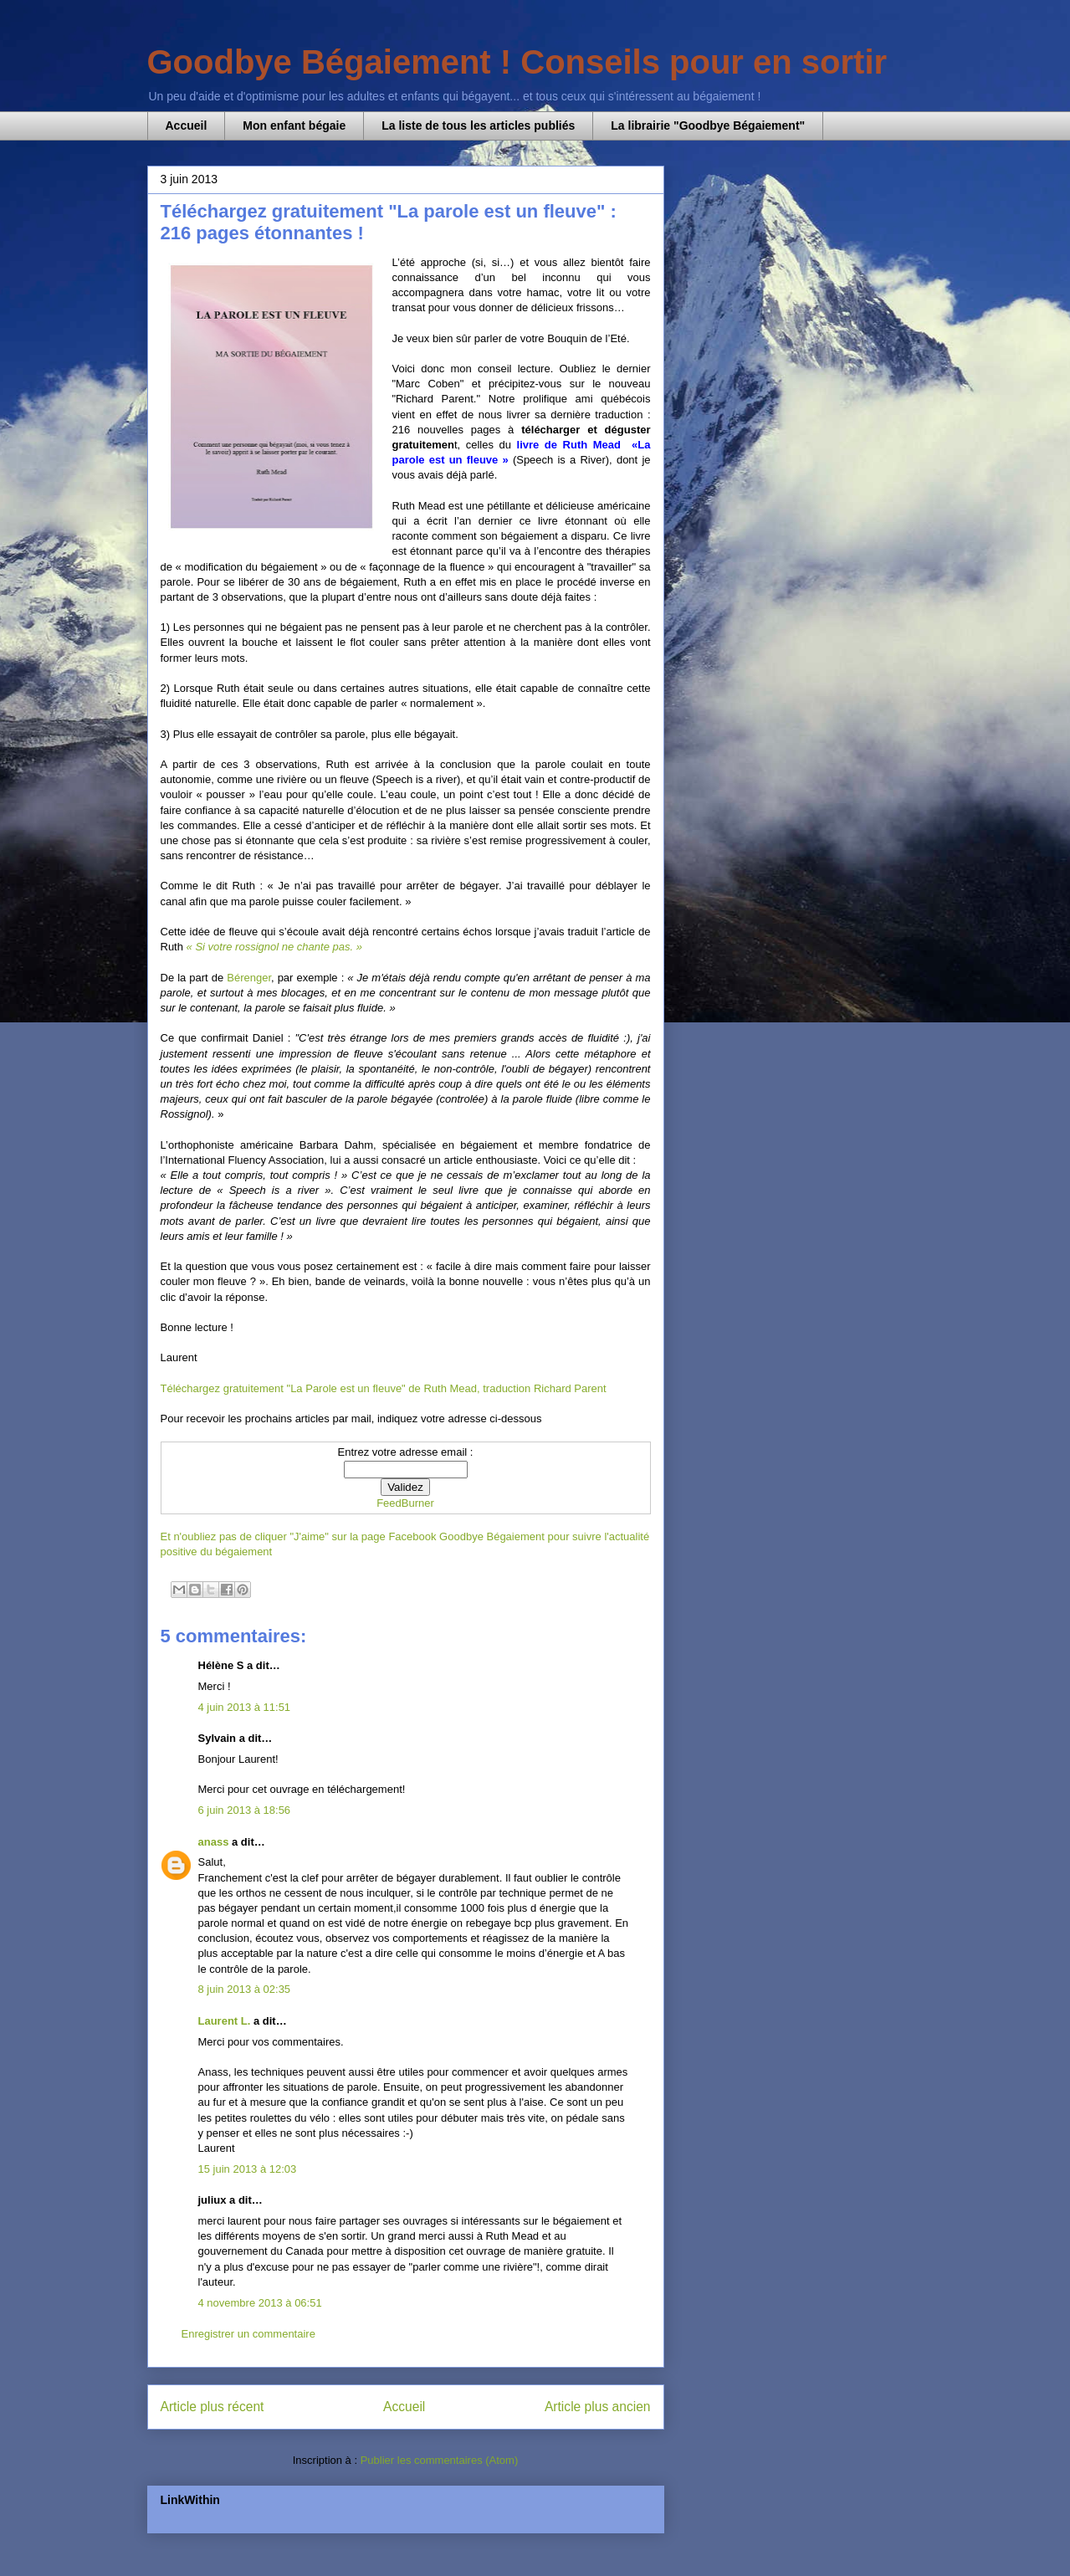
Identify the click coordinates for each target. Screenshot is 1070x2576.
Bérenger (249, 977)
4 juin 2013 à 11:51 (244, 1707)
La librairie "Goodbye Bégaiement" (708, 125)
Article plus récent (212, 2406)
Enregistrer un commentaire (248, 2334)
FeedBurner (405, 1503)
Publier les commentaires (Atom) (440, 2460)
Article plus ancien (598, 2406)
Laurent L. (224, 2021)
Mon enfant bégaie (294, 125)
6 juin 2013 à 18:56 (244, 1810)
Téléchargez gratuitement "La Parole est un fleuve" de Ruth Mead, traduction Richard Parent (384, 1388)
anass (213, 1842)
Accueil (186, 125)
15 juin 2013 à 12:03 (247, 2169)
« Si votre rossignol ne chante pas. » (274, 946)
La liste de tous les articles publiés (478, 125)
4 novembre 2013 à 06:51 (260, 2303)
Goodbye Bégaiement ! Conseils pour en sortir (517, 62)
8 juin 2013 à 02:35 (244, 1989)
